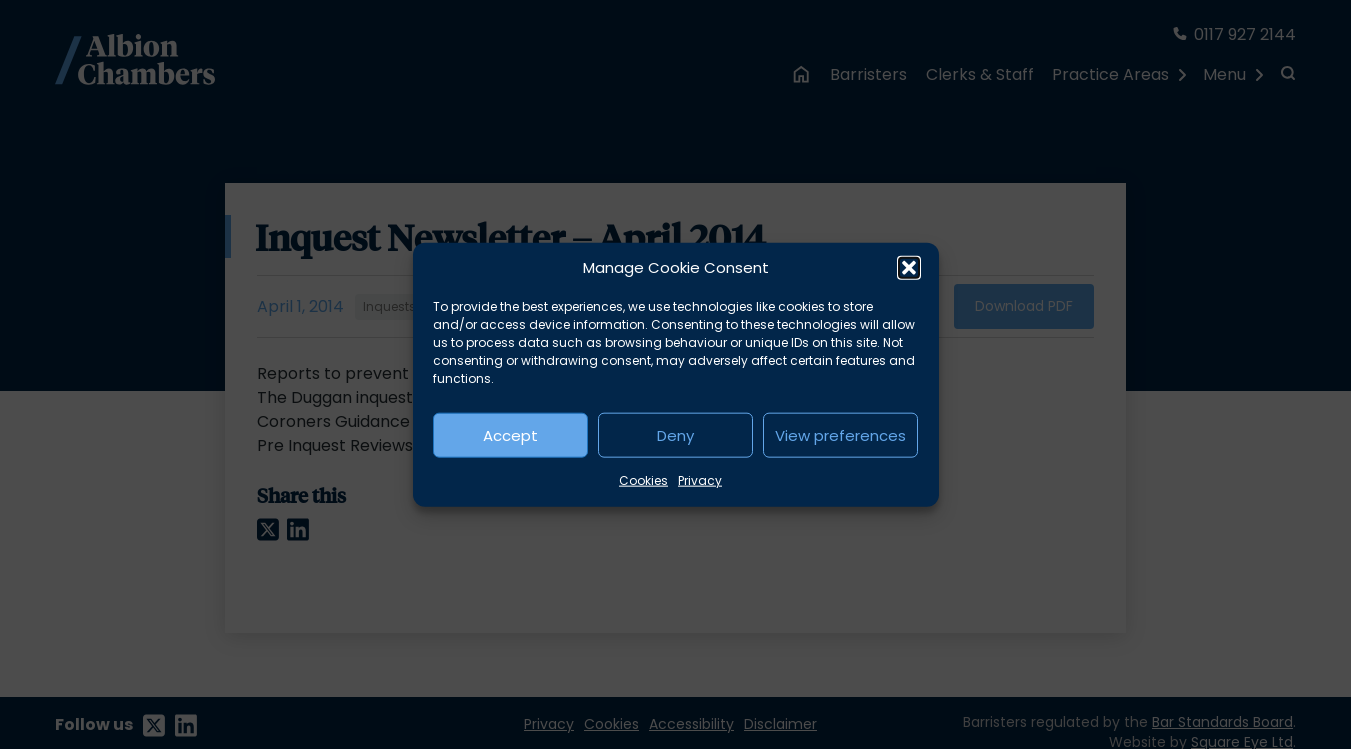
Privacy (700, 480)
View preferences (840, 434)
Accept (510, 434)
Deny (675, 434)
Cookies (643, 480)
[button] (909, 268)
